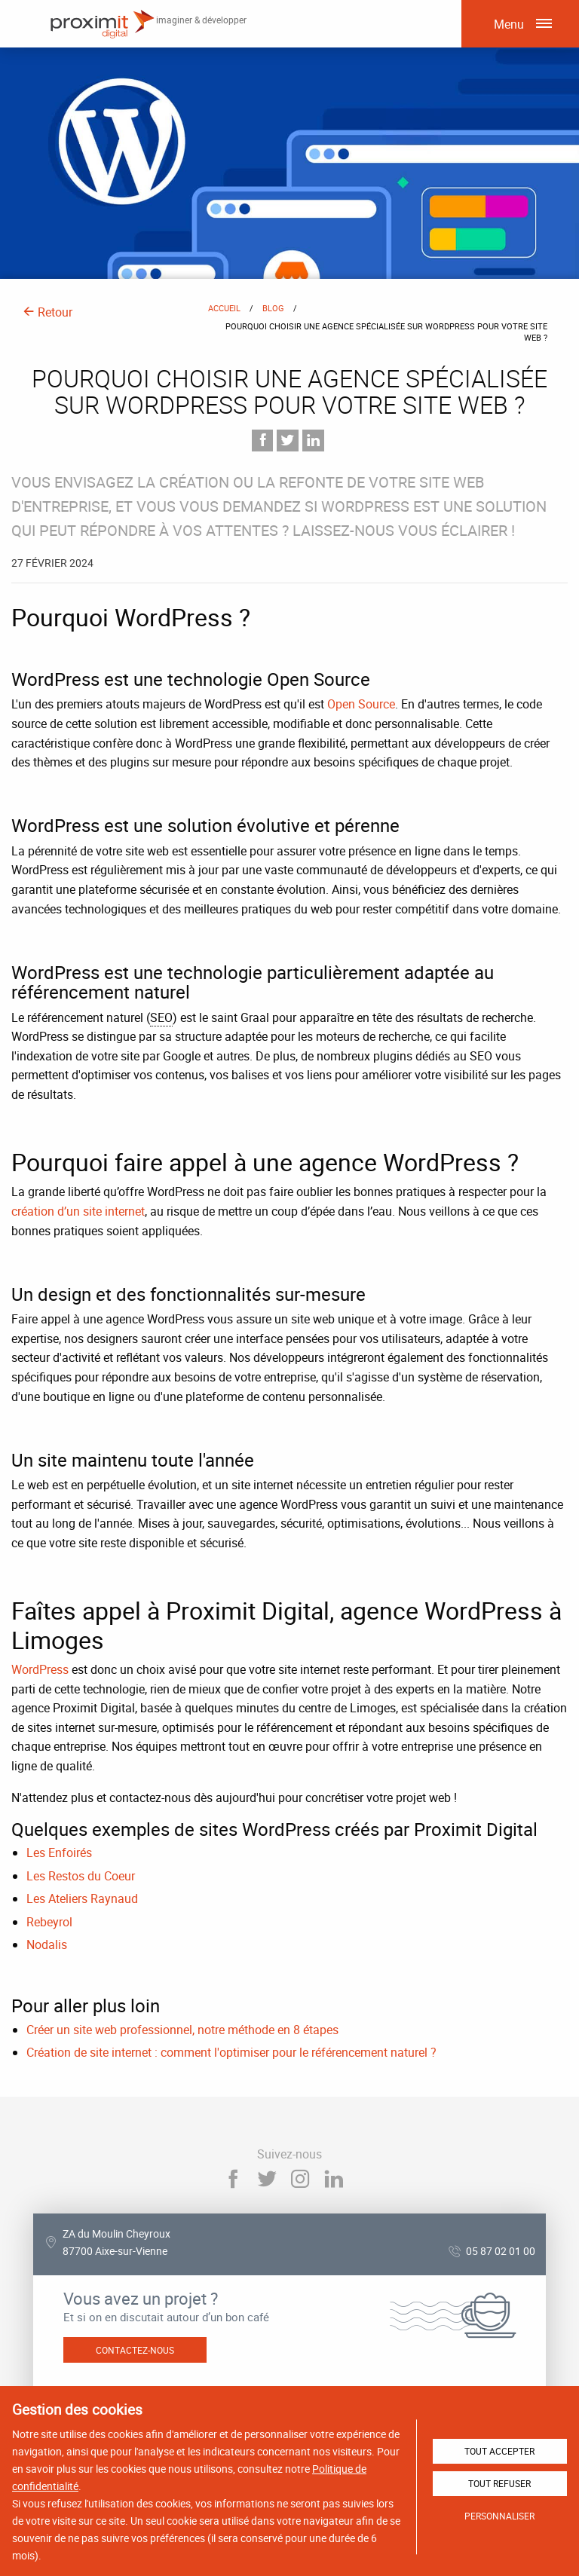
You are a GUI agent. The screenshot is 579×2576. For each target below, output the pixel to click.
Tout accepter (499, 2451)
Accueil (224, 308)
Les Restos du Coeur (80, 1876)
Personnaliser (499, 2516)
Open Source (361, 704)
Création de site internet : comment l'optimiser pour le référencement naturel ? (231, 2052)
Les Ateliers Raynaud (82, 1898)
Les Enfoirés (59, 1852)
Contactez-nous (135, 2350)
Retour (47, 312)
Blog (273, 308)
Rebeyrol (49, 1922)
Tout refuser (499, 2483)
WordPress (40, 1669)
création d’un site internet (78, 1211)
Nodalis (46, 1944)
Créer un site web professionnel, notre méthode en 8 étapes (182, 2029)
